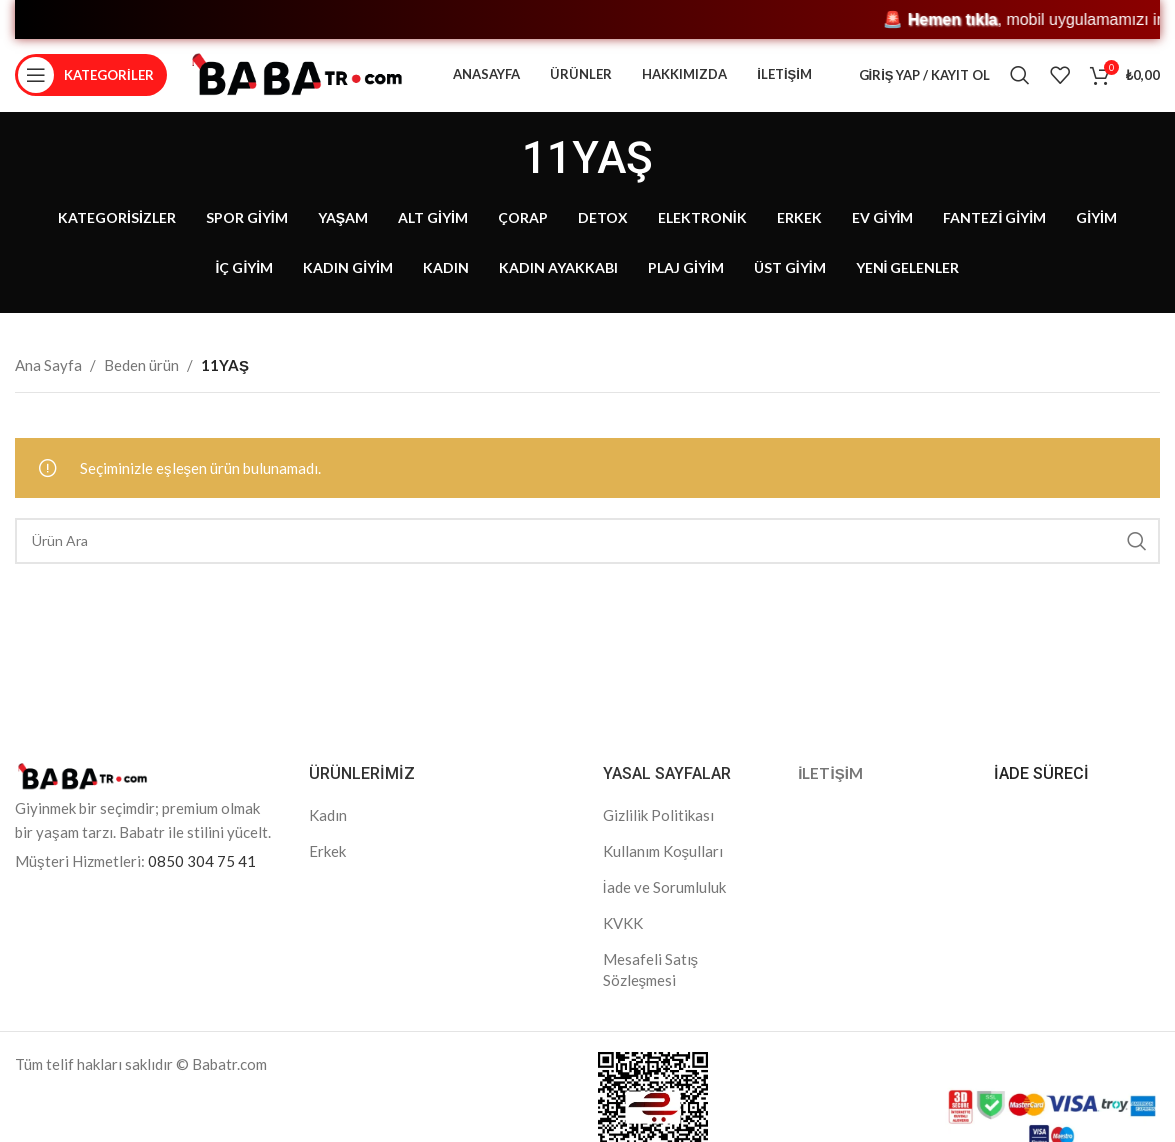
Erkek (327, 869)
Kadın (328, 833)
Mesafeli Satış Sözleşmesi (651, 987)
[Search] (1020, 85)
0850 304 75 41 (202, 879)
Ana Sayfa (48, 383)
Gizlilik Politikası (658, 833)
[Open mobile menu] (91, 85)
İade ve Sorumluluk (664, 905)
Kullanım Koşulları (663, 869)
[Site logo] (297, 83)
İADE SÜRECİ (1041, 791)
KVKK (623, 941)
